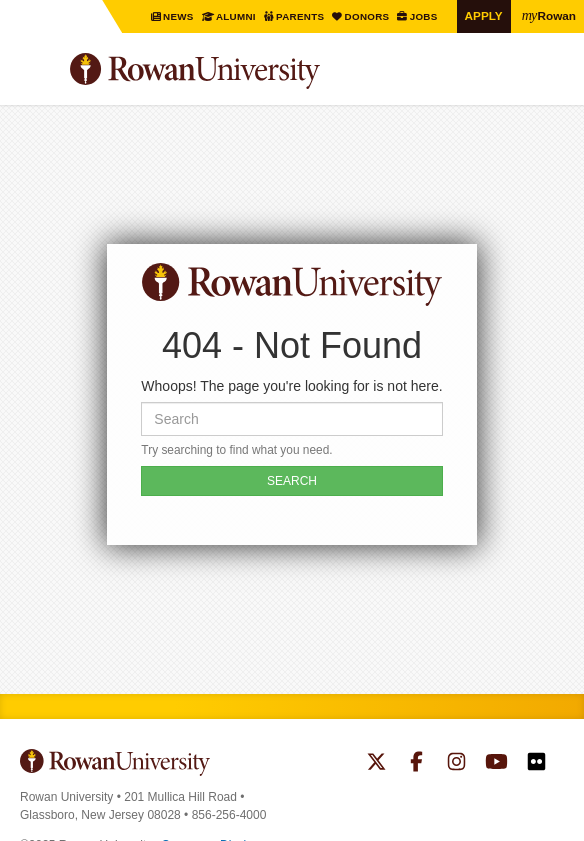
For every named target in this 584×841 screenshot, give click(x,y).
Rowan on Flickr (536, 764)
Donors (368, 16)
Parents (301, 16)
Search (549, 79)
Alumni (236, 16)
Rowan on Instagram (456, 764)
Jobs (424, 16)
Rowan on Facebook (416, 764)
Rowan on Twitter (376, 764)
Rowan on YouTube (496, 764)
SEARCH (292, 481)
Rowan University (245, 71)
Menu (36, 74)
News (180, 16)
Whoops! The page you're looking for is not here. (291, 386)
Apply (484, 15)
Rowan (549, 15)
